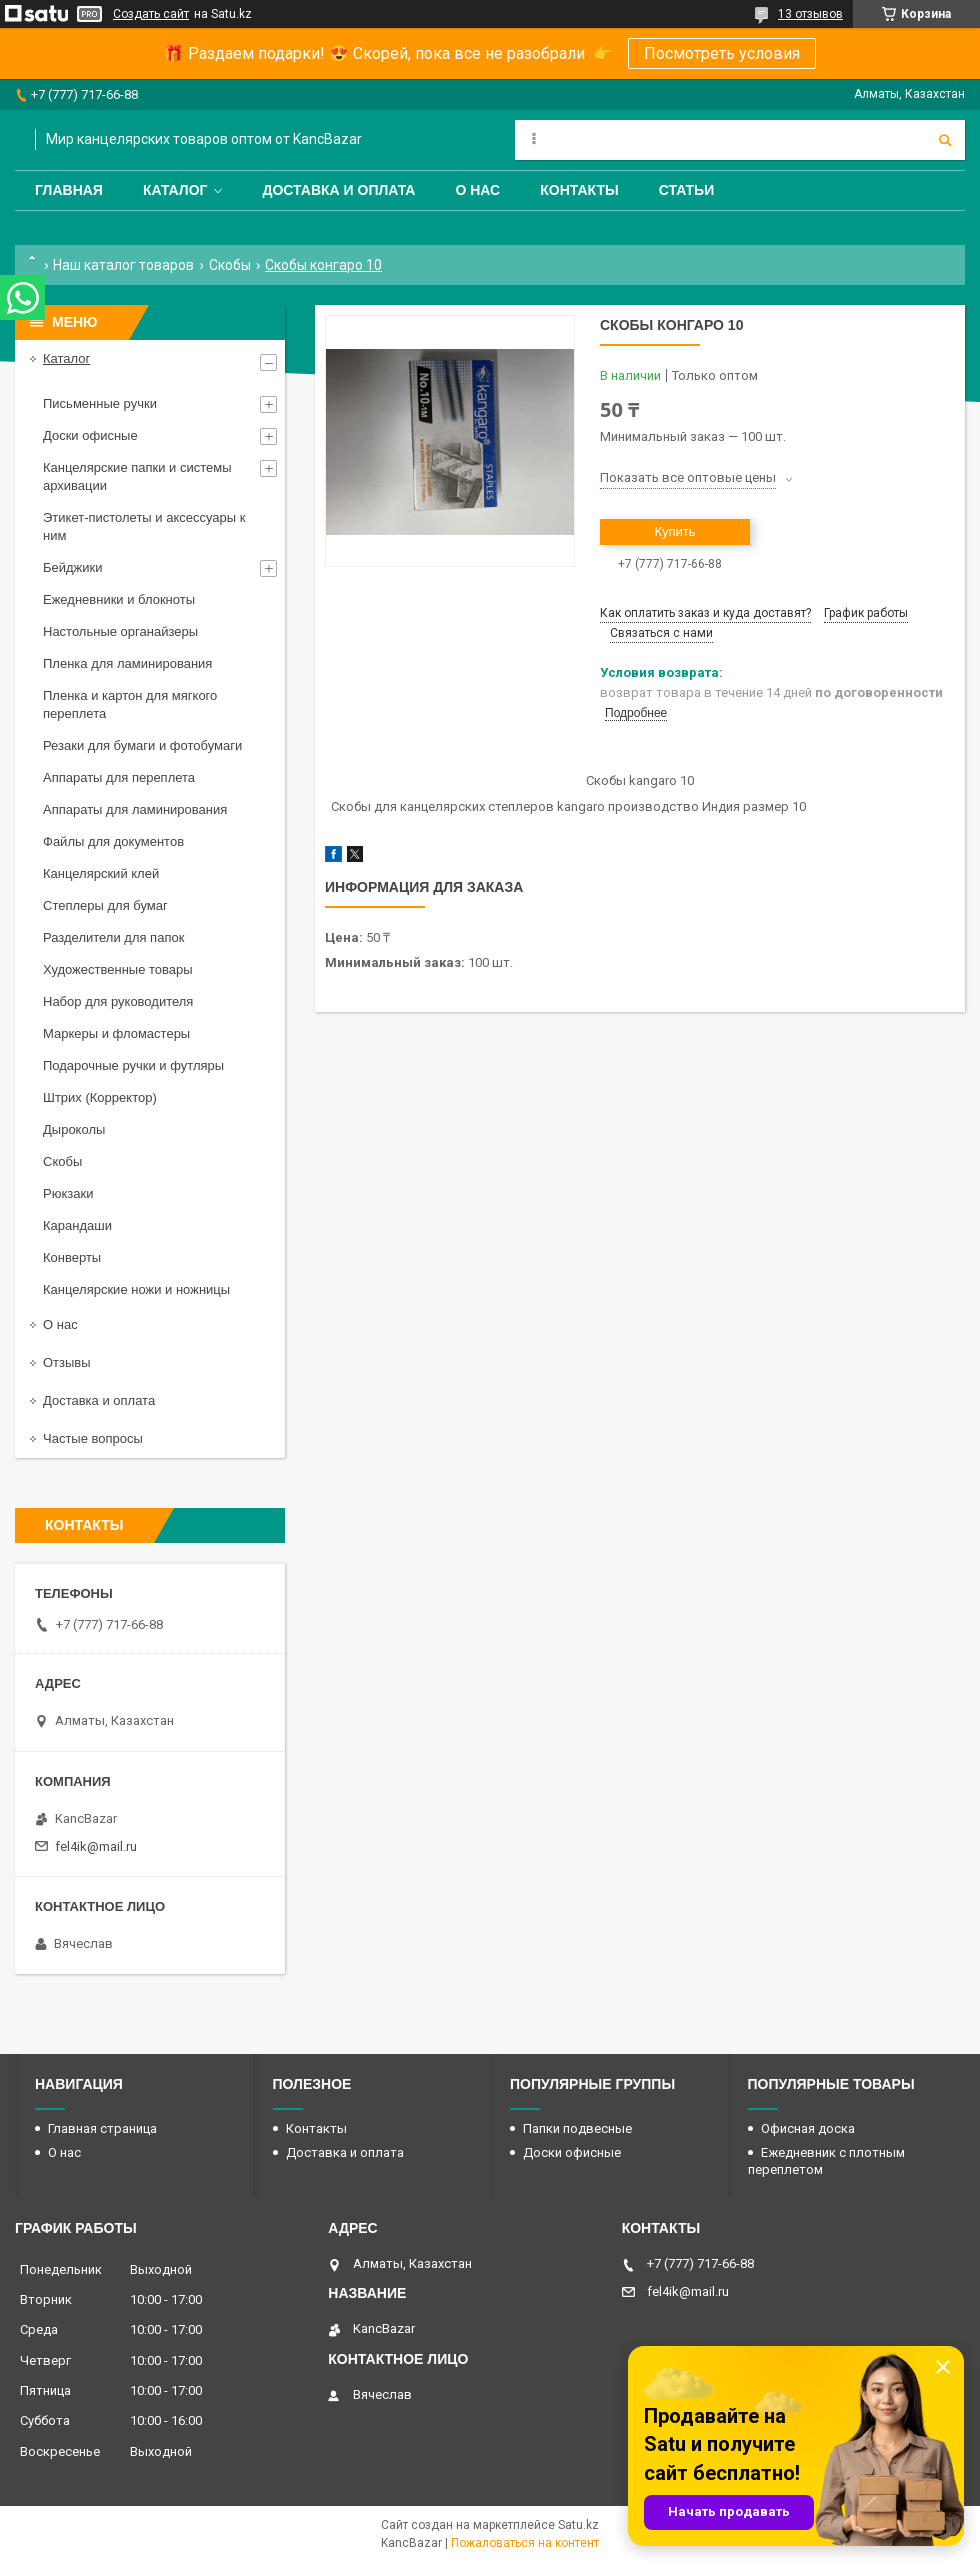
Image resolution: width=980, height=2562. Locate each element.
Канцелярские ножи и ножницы (136, 1289)
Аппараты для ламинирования (135, 809)
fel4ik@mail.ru (96, 1846)
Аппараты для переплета (119, 777)
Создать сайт (151, 14)
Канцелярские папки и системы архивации (137, 476)
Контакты (579, 190)
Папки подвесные (577, 2128)
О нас (477, 190)
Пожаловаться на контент (525, 2543)
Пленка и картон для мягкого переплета (130, 704)
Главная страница (102, 2128)
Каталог (175, 190)
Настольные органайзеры (120, 631)
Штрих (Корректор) (100, 1097)
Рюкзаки (68, 1193)
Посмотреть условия (722, 53)
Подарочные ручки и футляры (133, 1065)
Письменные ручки (100, 403)
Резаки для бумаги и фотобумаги (142, 745)
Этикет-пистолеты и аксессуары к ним (144, 526)
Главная (69, 190)
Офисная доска (808, 2128)
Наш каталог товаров (123, 265)
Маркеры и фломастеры (116, 1033)
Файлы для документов (113, 841)
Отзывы (67, 1362)
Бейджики (73, 567)
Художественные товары (118, 969)
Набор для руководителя (118, 1001)
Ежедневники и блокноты (119, 599)
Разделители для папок (113, 937)
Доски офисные (90, 435)
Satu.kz (578, 2525)
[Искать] (945, 140)
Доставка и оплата (338, 190)
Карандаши (77, 1225)
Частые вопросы (93, 1438)
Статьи (687, 190)
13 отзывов (810, 14)
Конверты (72, 1257)
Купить (674, 531)
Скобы (230, 265)
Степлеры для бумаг (105, 905)
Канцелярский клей (101, 873)
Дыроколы (74, 1129)
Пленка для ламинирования (127, 663)
